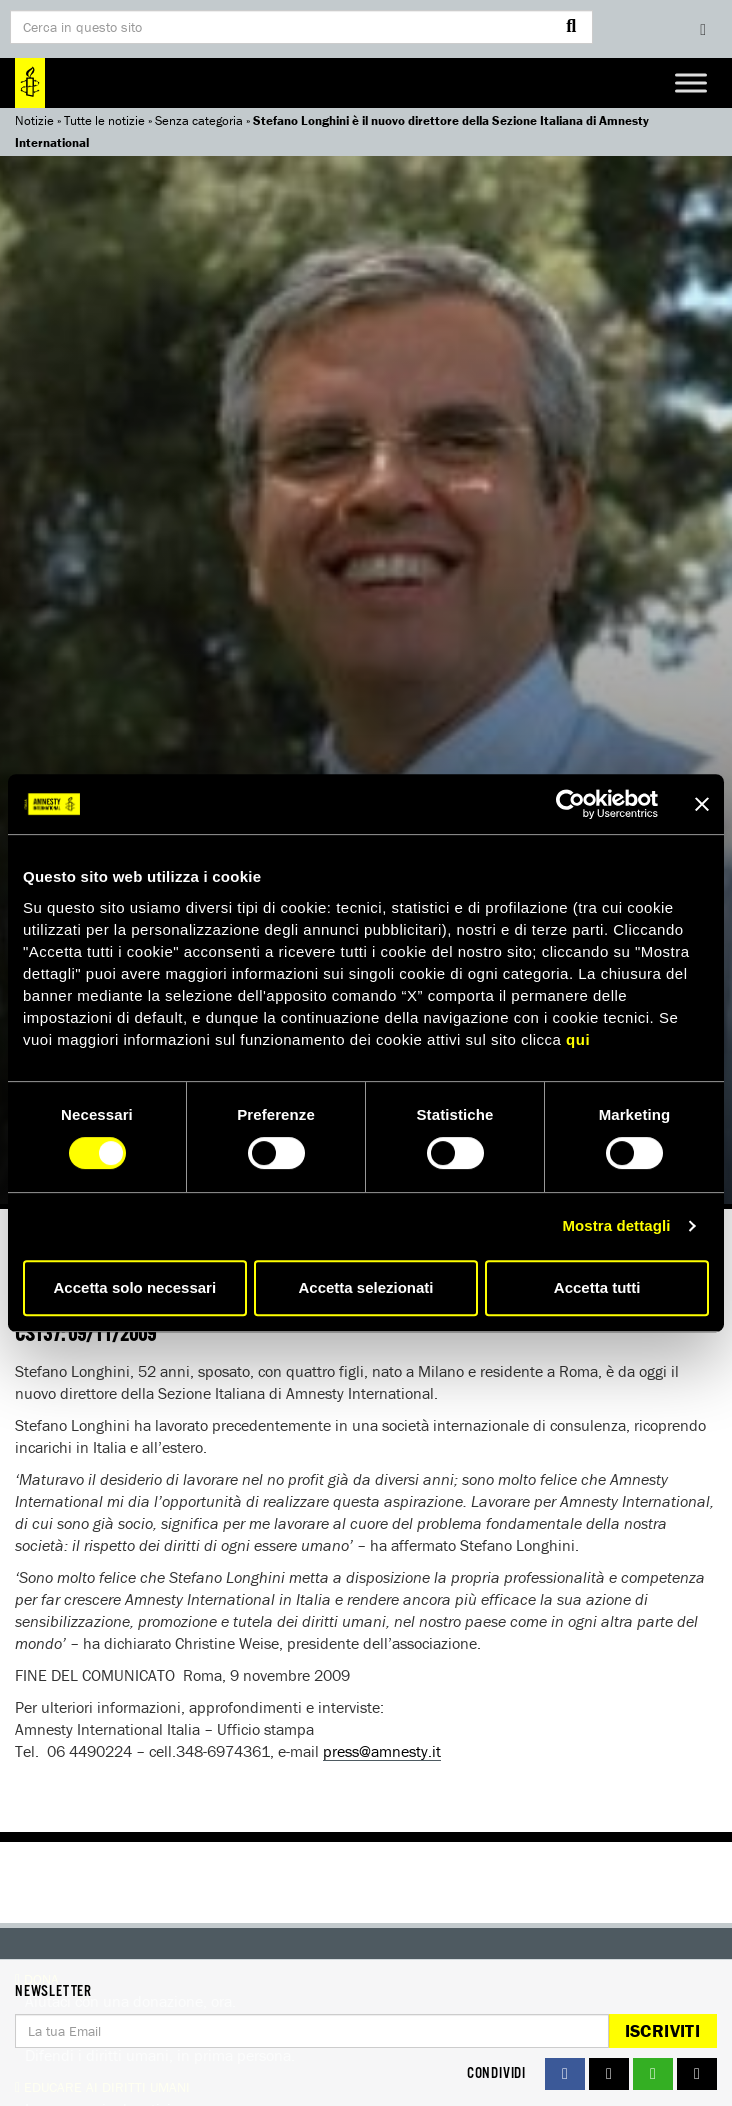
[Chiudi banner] (702, 804)
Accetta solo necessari (135, 1287)
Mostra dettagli (616, 1225)
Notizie (34, 120)
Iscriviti (662, 2030)
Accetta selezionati (365, 1287)
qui (578, 1039)
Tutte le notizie (104, 120)
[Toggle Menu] (691, 82)
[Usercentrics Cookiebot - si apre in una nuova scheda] (570, 804)
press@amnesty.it (382, 1751)
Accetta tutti (597, 1287)
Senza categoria (199, 120)
